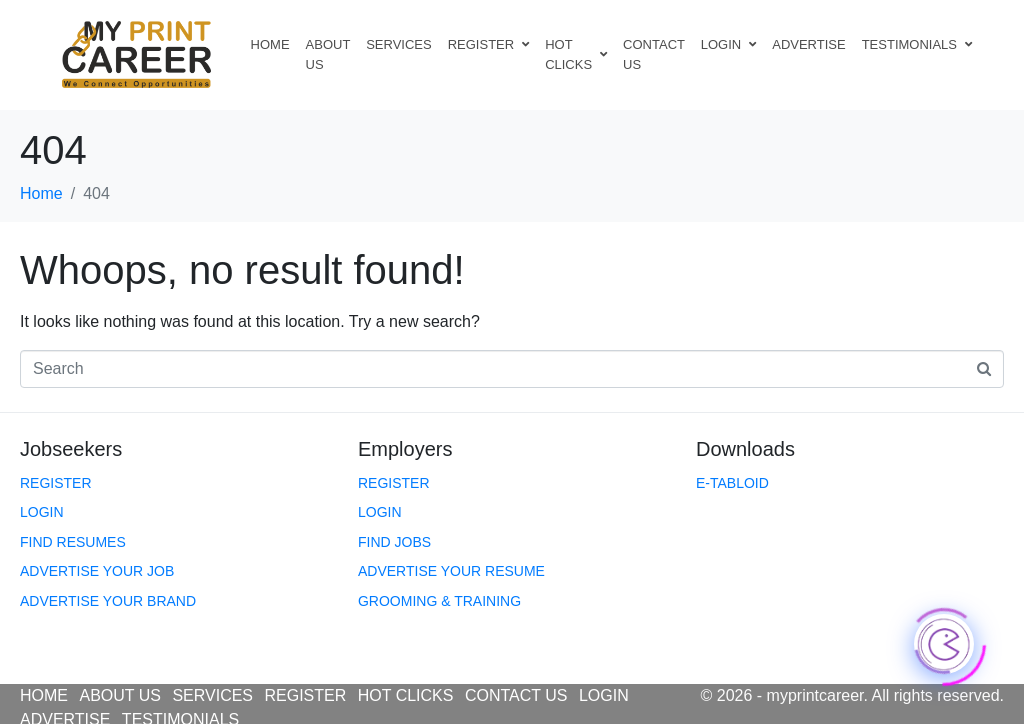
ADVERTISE (808, 44)
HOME (270, 44)
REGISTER (488, 44)
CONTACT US (654, 54)
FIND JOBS (394, 542)
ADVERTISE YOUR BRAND (108, 601)
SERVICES (399, 44)
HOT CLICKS (576, 54)
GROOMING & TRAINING (439, 601)
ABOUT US (328, 54)
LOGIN (728, 44)
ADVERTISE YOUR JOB (97, 571)
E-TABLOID (732, 483)
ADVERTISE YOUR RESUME (451, 571)
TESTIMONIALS (917, 44)
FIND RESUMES (73, 542)
